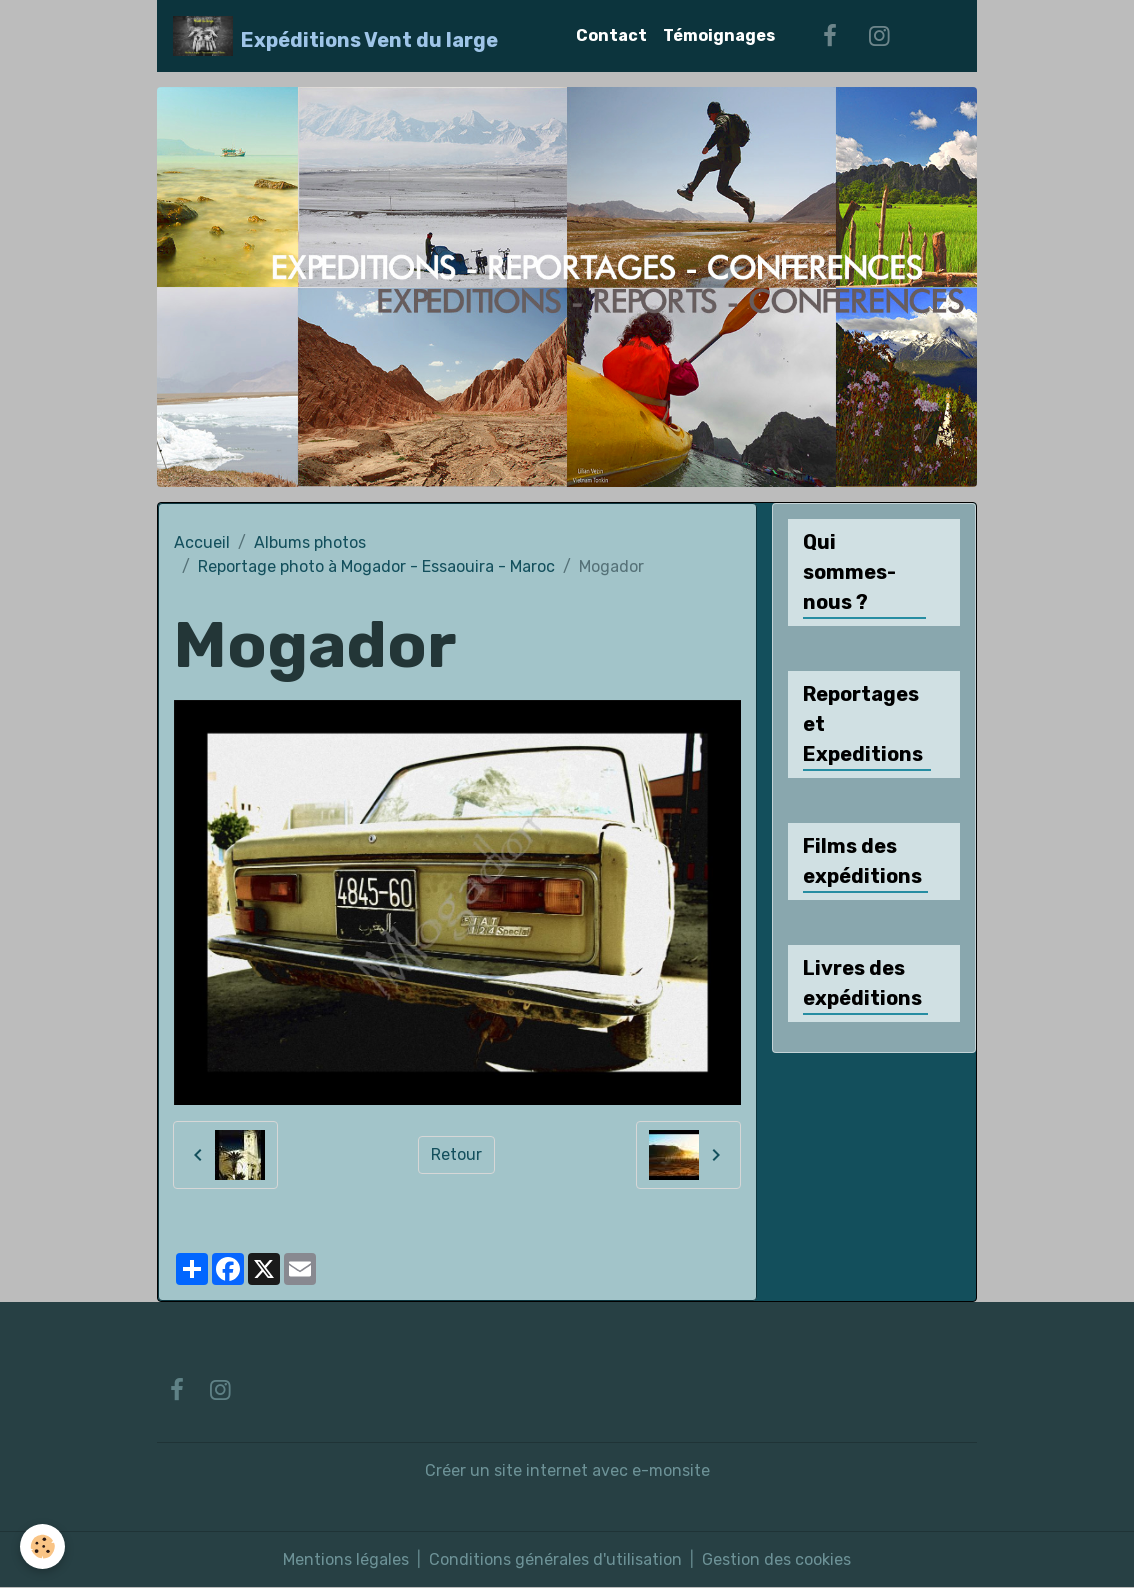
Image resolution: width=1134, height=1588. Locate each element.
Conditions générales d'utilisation (555, 1559)
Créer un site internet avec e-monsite (567, 1470)
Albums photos (310, 542)
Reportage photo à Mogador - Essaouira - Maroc (376, 566)
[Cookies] (42, 1546)
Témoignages (719, 35)
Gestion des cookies (776, 1559)
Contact (611, 35)
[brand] (335, 36)
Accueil (202, 542)
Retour (456, 1154)
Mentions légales (346, 1559)
